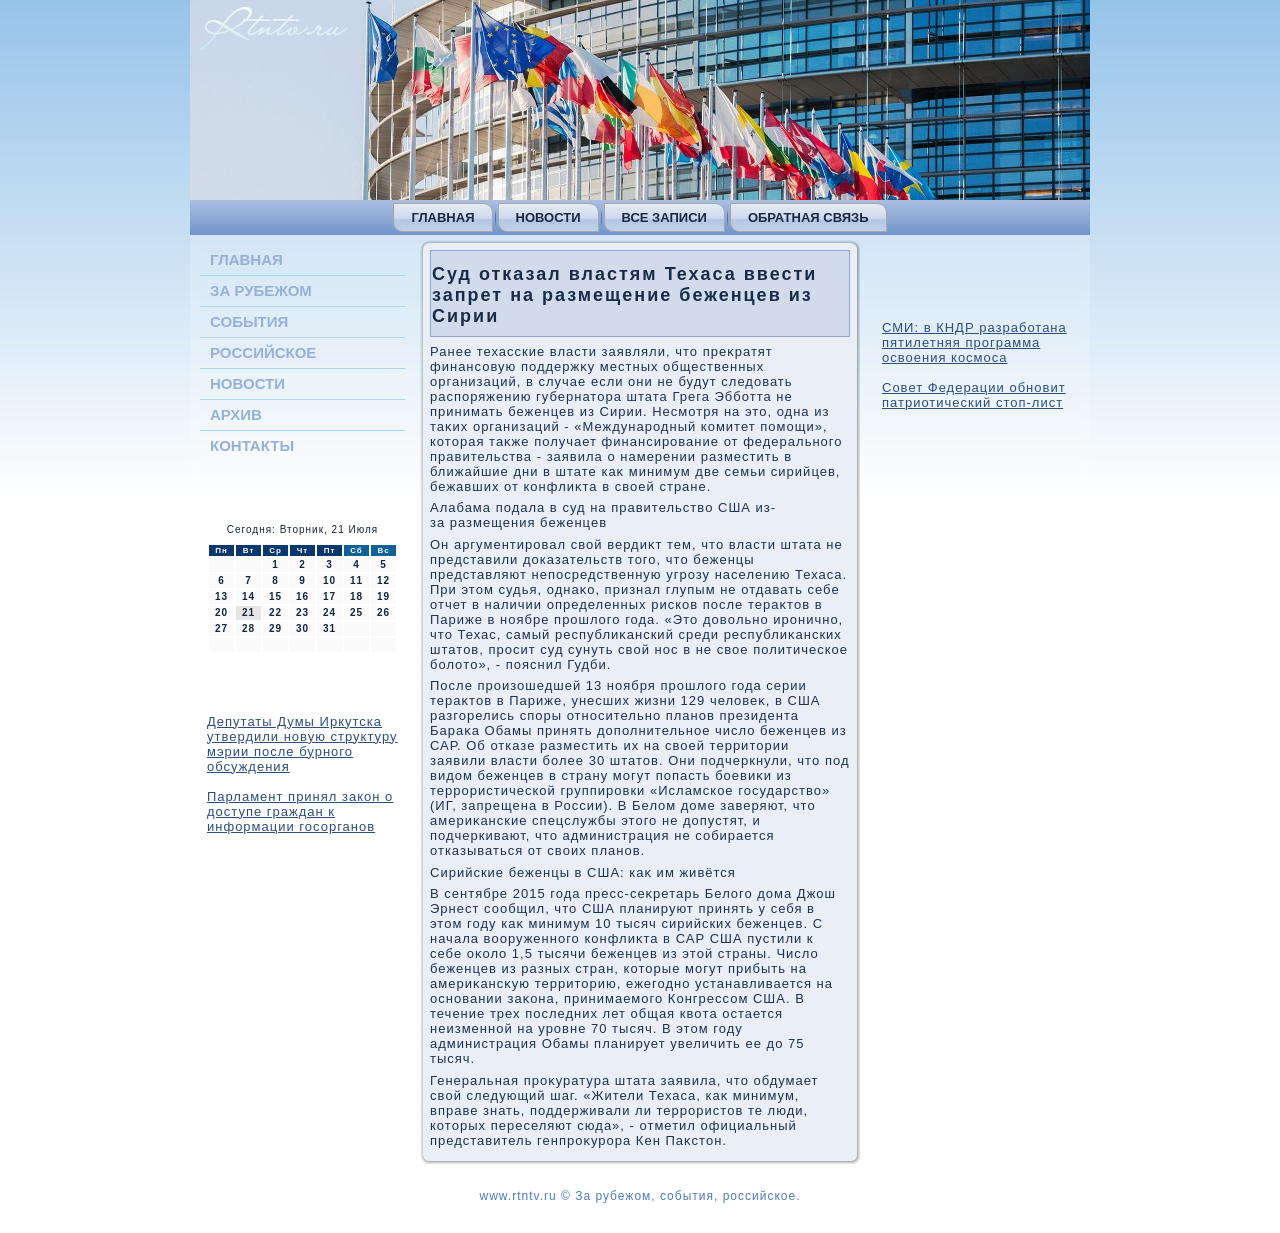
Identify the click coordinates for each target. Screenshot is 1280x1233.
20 (221, 612)
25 (356, 612)
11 (356, 580)
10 (329, 580)
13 (221, 596)
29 (275, 628)
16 (302, 596)
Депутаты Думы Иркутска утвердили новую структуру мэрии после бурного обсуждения (302, 744)
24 (329, 612)
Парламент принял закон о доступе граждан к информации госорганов (300, 811)
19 (383, 596)
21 (248, 612)
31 (329, 628)
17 (329, 596)
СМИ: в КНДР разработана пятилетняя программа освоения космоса (974, 342)
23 (302, 612)
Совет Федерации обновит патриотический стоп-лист (974, 395)
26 (383, 612)
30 (302, 628)
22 (275, 612)
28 (248, 628)
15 (275, 596)
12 (383, 580)
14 (248, 596)
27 (221, 628)
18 (356, 596)
